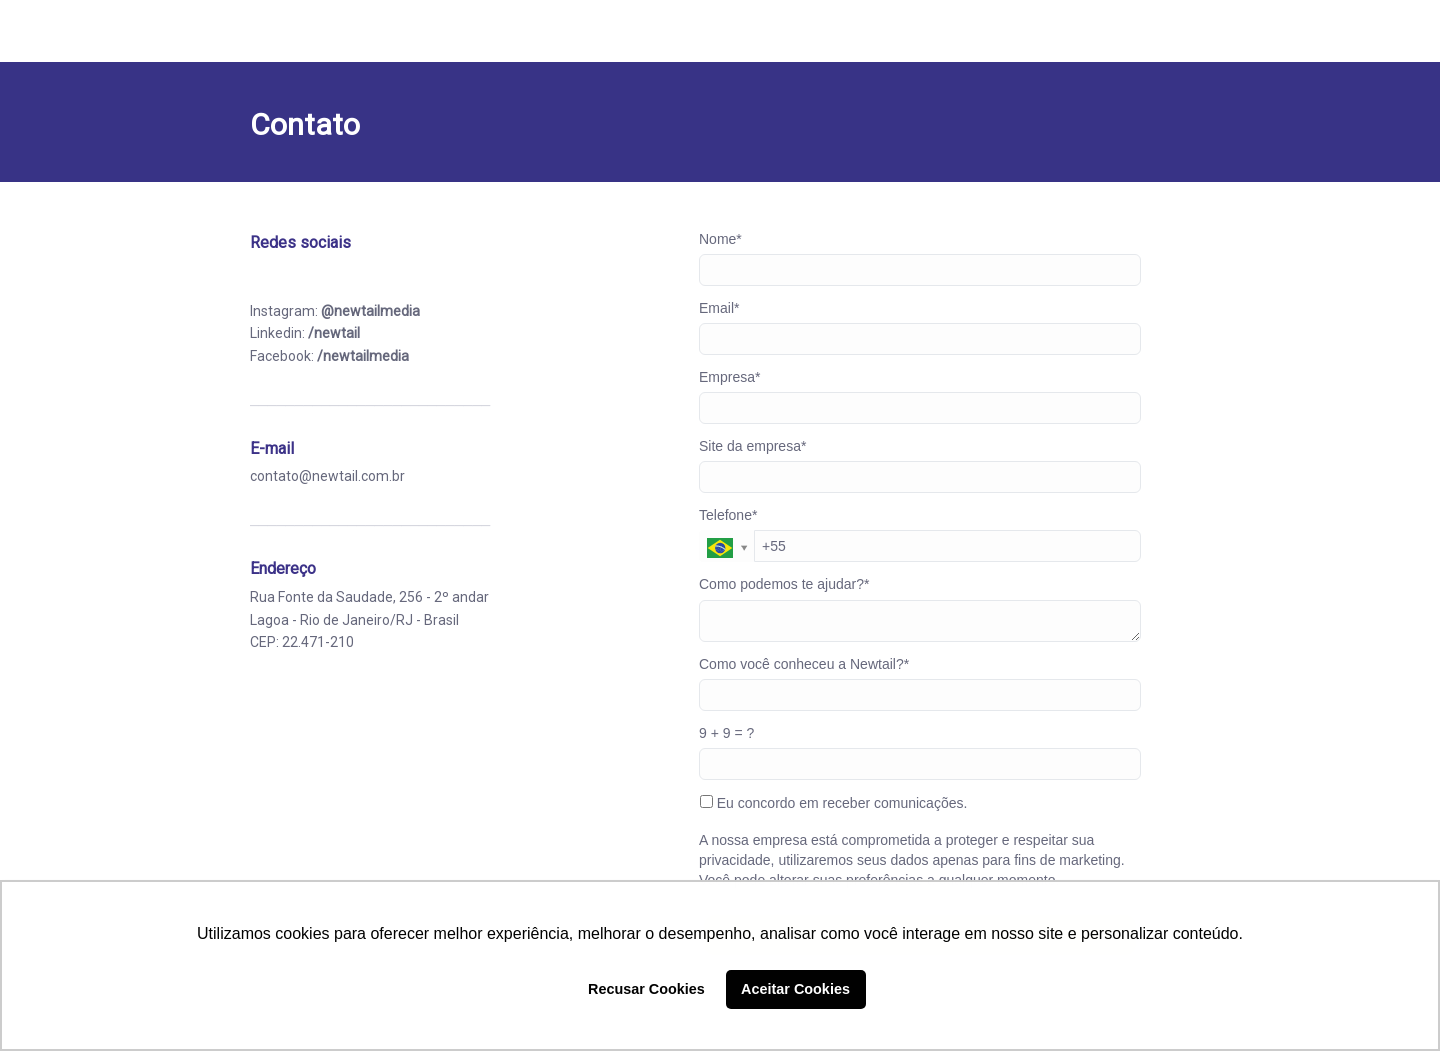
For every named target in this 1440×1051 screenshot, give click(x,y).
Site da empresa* (752, 446)
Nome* (720, 239)
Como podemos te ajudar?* (784, 584)
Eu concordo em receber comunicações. (833, 803)
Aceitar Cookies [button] (795, 989)
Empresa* (729, 377)
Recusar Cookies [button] (646, 989)
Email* (719, 308)
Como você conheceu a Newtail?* (804, 664)
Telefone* (728, 515)
